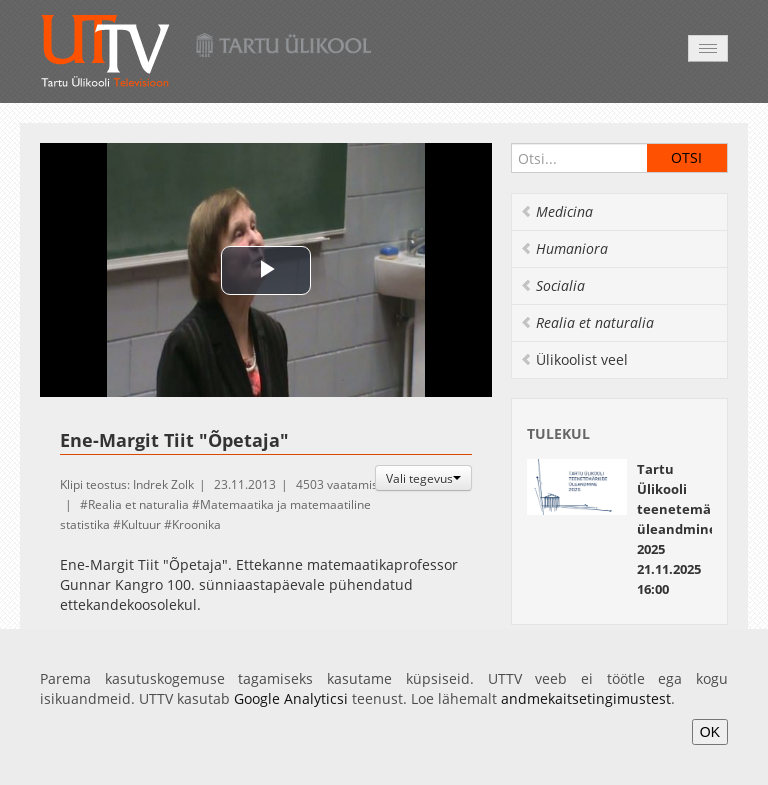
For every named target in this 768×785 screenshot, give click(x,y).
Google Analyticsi (291, 698)
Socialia (552, 285)
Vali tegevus (423, 478)
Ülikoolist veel (574, 359)
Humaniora (564, 248)
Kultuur (141, 524)
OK (710, 732)
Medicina (556, 211)
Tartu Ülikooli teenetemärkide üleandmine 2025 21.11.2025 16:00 (691, 529)
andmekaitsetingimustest (586, 698)
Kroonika (196, 524)
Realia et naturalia (138, 504)
